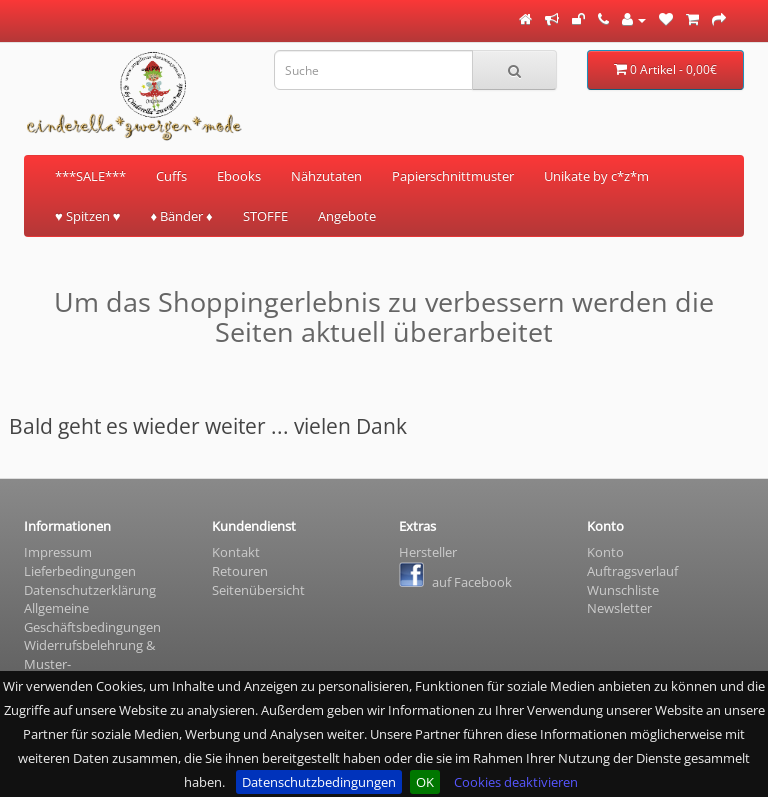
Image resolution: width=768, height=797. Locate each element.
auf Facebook (455, 582)
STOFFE (265, 216)
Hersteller (428, 552)
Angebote (347, 216)
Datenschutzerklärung (90, 590)
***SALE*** (90, 176)
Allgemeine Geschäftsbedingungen (92, 617)
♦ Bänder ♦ (181, 216)
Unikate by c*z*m (596, 176)
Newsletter (619, 608)
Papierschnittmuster (453, 176)
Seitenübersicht (258, 590)
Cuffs (171, 176)
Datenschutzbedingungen (319, 782)
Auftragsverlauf (632, 571)
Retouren (240, 571)
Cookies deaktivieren (516, 782)
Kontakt (236, 552)
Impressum (58, 552)
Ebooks (239, 176)
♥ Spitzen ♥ (87, 216)
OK (425, 782)
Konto (605, 552)
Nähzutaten (326, 176)
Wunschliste (623, 590)
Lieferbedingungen (80, 571)
